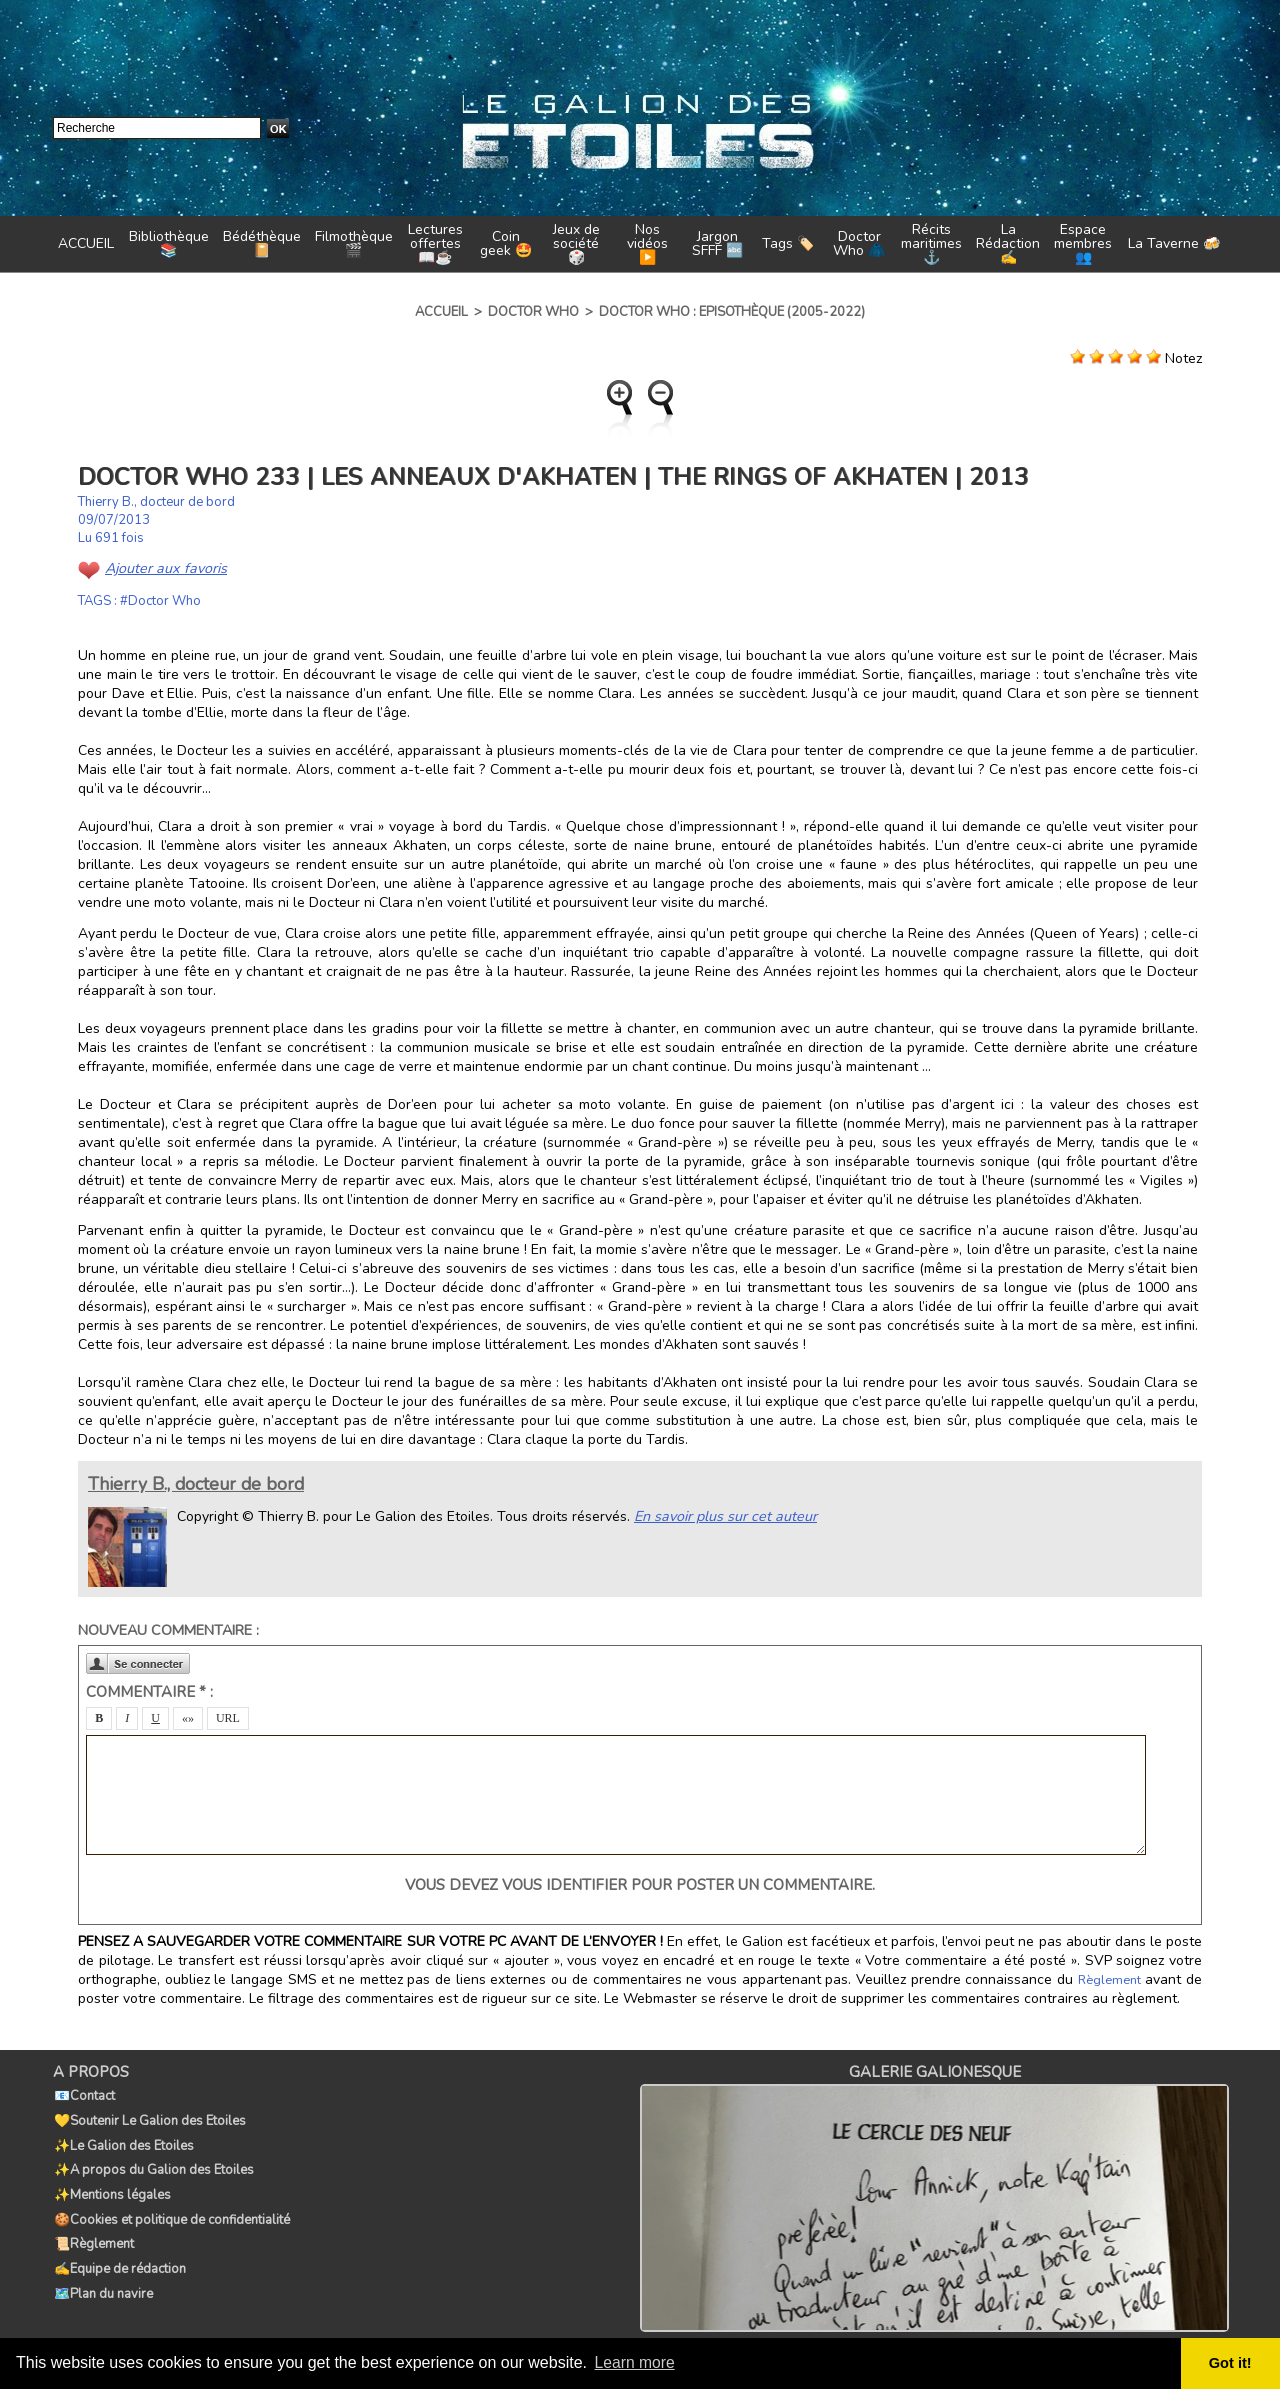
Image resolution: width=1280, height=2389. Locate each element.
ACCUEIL (86, 243)
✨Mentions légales (111, 2183)
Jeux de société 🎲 (576, 243)
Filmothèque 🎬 (354, 243)
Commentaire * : (149, 1692)
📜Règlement (93, 2227)
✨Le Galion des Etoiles (123, 2139)
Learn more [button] (636, 2362)
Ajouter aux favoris (164, 568)
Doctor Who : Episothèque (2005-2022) (732, 312)
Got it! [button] (1231, 2363)
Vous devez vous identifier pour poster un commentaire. (640, 1885)
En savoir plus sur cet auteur (723, 1516)
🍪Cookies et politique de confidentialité (171, 2205)
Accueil (441, 312)
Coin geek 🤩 (506, 243)
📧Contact (83, 2095)
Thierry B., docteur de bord (156, 502)
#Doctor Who (160, 601)
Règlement (1110, 1980)
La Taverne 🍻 (1174, 243)
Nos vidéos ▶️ (647, 243)
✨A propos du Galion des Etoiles (153, 2161)
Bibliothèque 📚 (169, 243)
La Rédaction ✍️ (1008, 243)
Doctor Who (533, 312)
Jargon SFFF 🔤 (717, 243)
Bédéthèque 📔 (262, 243)
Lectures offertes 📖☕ (435, 243)
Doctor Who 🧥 (859, 243)
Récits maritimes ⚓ (931, 243)
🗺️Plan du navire (102, 2271)
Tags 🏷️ (788, 243)
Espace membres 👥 (1083, 243)
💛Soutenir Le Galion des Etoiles (149, 2117)
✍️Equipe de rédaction (119, 2249)
